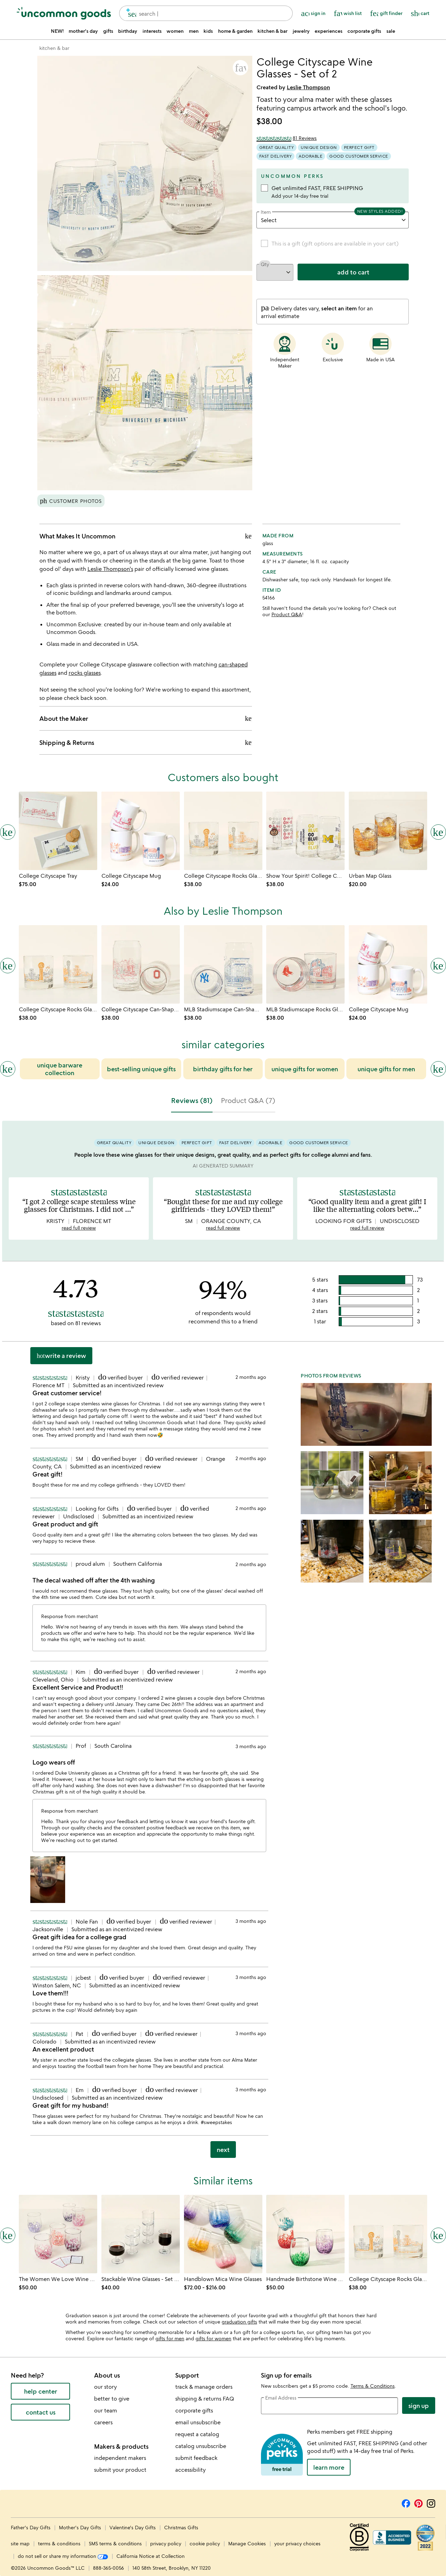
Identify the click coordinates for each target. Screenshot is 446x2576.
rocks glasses (85, 672)
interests (152, 31)
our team (105, 2410)
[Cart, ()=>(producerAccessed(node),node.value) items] (420, 13)
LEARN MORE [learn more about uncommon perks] (328, 2467)
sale (390, 31)
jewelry (301, 31)
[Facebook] (406, 2502)
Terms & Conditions (373, 2386)
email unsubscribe (198, 2422)
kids (208, 31)
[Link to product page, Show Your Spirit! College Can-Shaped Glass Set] (305, 831)
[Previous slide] (7, 1069)
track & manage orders (203, 2386)
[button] (240, 67)
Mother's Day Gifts (80, 2527)
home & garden (235, 31)
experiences (329, 31)
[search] (129, 13)
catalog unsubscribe (200, 2445)
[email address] (329, 2405)
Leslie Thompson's (110, 568)
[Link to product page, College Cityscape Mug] (140, 831)
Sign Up (418, 2405)
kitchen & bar (272, 31)
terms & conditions (59, 2543)
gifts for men (169, 2338)
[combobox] (206, 13)
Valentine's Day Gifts (133, 2527)
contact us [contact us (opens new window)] (40, 2412)
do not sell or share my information (63, 2556)
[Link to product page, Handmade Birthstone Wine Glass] (305, 2234)
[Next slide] (438, 1069)
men (194, 31)
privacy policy (165, 2543)
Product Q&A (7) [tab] (248, 1100)
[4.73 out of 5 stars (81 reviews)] (286, 138)
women (175, 31)
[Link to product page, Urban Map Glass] (388, 831)
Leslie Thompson (308, 87)
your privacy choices (297, 2543)
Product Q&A (286, 614)
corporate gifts (364, 31)
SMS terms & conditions (115, 2543)
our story (105, 2386)
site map (20, 2543)
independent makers (120, 2457)
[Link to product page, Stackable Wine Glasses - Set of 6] (140, 2234)
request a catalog (197, 2434)
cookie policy (205, 2543)
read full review (79, 1228)
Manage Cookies (247, 2543)
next (223, 2149)
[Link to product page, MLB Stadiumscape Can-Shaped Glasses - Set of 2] (223, 964)
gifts (108, 31)
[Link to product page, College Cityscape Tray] (58, 831)
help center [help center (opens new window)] (40, 2391)
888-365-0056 (108, 2568)
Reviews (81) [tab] (192, 1100)
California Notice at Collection (150, 2556)
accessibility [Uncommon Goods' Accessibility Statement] (190, 2469)
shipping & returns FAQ (204, 2398)
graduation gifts (239, 2322)
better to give (111, 2398)
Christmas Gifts (181, 2527)
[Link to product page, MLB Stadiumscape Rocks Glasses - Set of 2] (305, 964)
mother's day (83, 31)
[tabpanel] (223, 1642)
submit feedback (196, 2457)
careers (103, 2422)
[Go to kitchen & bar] (54, 48)
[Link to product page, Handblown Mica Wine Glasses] (223, 2234)
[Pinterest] (418, 2502)
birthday (127, 31)
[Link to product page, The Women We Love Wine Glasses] (58, 2234)
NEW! (57, 31)
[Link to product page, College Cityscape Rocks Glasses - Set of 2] (223, 831)
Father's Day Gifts (31, 2527)
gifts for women (213, 2338)
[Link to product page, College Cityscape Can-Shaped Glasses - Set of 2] (140, 964)
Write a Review (61, 1355)
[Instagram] (431, 2502)
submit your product (120, 2469)
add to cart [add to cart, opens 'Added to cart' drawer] (353, 272)
